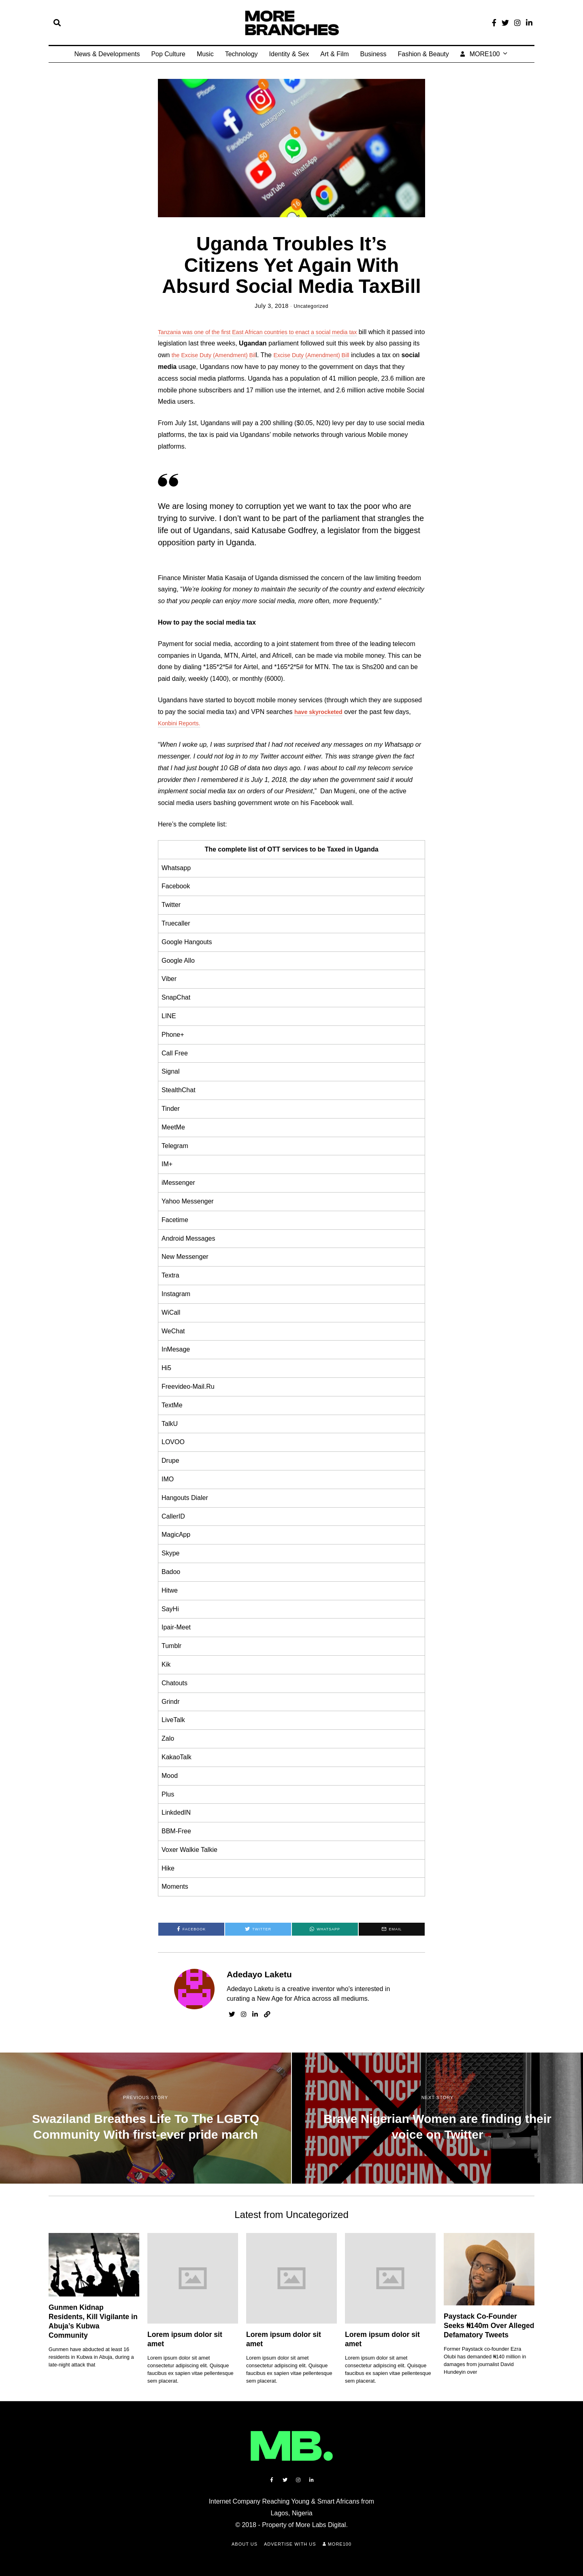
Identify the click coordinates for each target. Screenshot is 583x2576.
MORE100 (480, 54)
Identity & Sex (289, 54)
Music (205, 54)
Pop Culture (168, 54)
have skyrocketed (321, 711)
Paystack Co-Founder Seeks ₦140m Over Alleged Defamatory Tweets (489, 2325)
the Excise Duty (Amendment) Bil (251, 355)
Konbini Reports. (182, 723)
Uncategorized (311, 306)
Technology (241, 54)
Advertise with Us (290, 2544)
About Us (244, 2544)
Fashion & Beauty (423, 54)
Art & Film (334, 54)
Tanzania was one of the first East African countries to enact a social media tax (270, 331)
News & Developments (107, 54)
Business (373, 54)
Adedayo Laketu (259, 1974)
